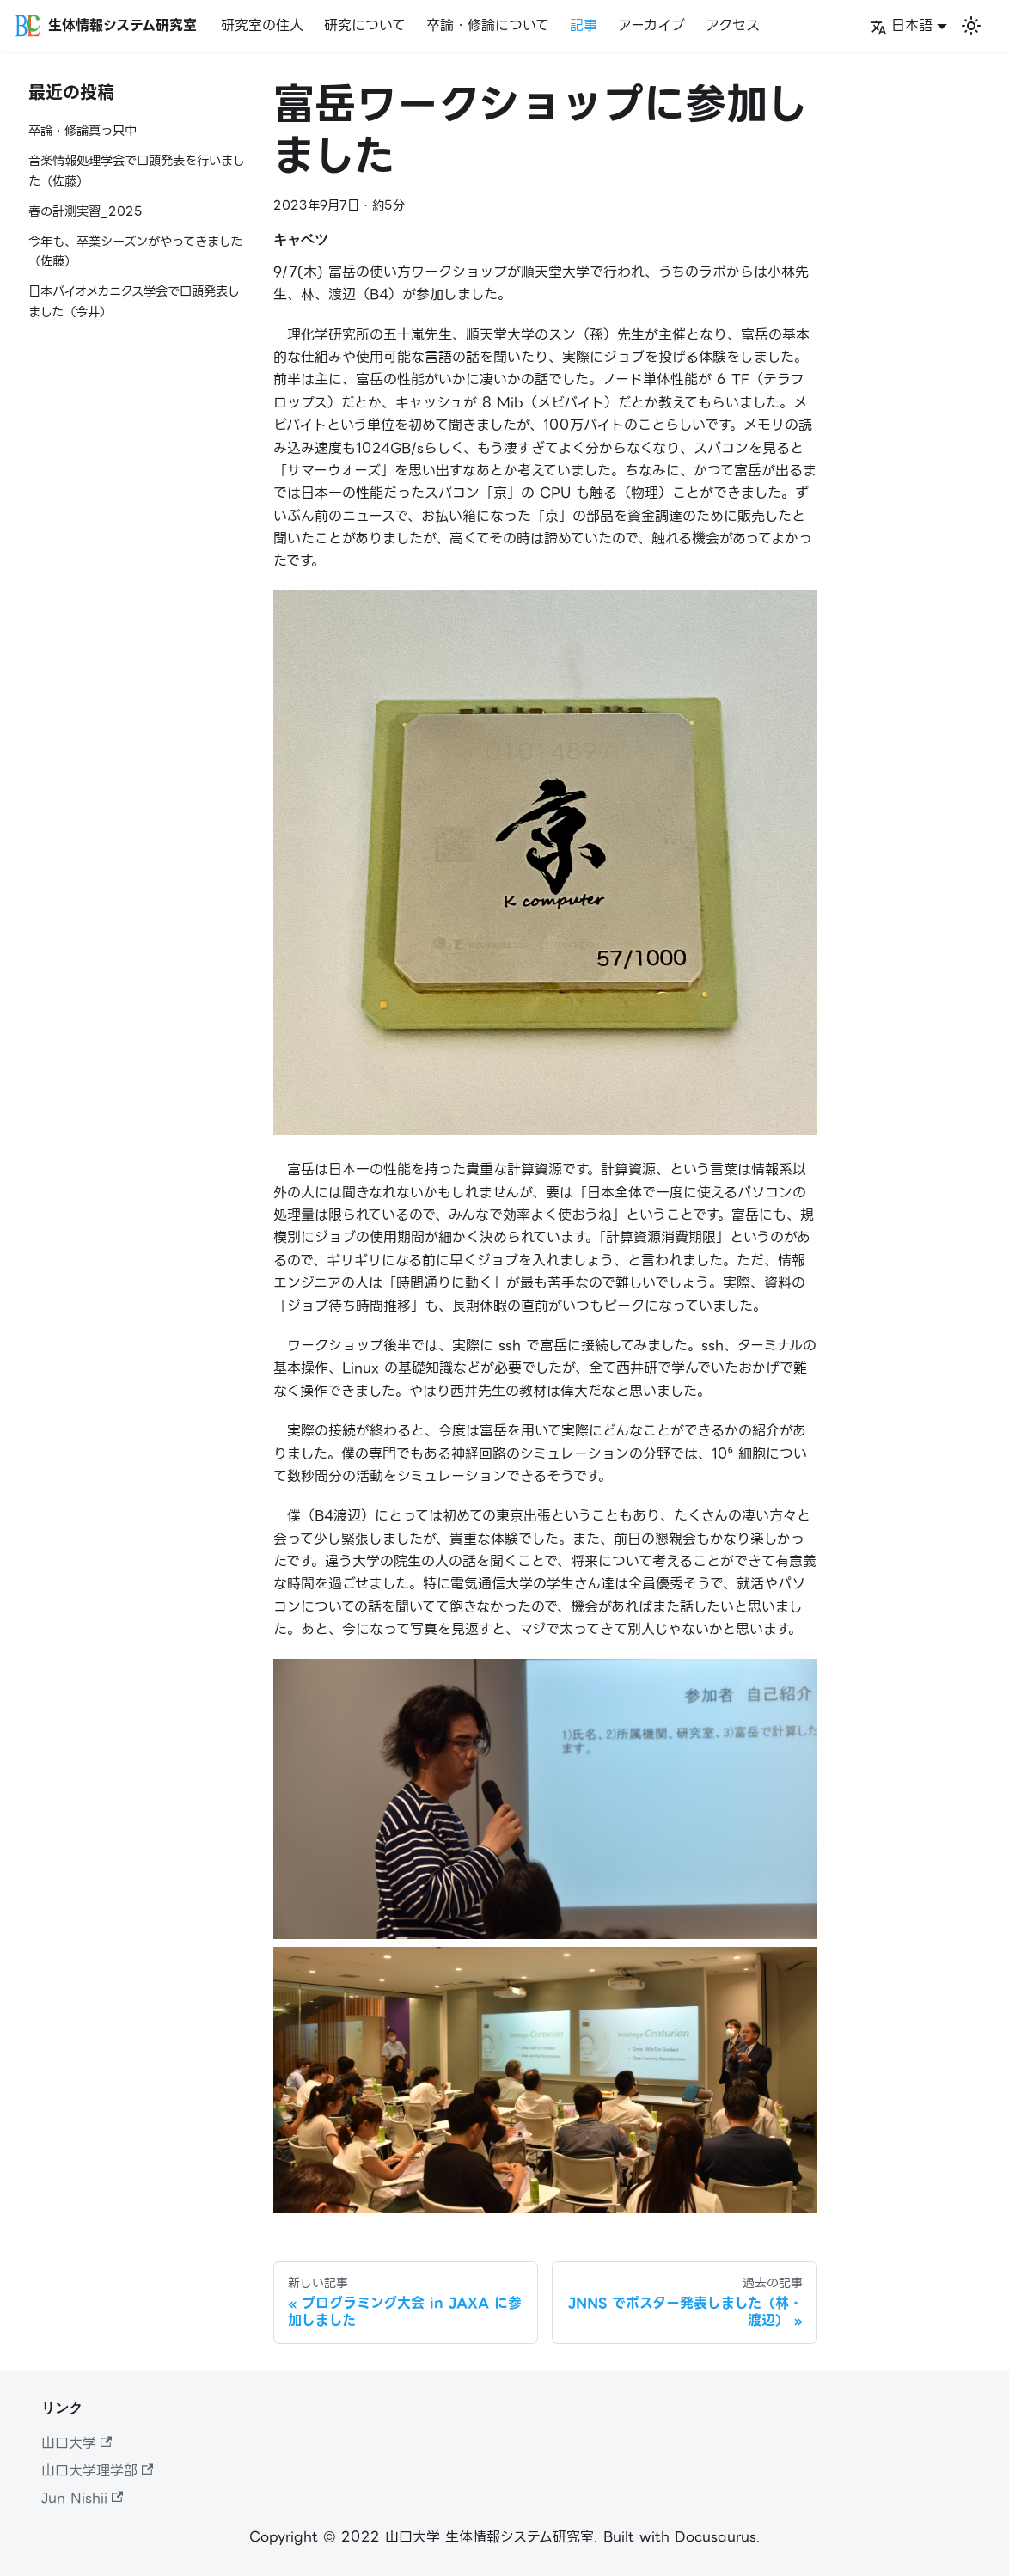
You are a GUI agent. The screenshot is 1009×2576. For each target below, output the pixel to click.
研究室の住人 (262, 25)
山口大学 (76, 2443)
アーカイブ (651, 25)
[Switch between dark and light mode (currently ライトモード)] (971, 26)
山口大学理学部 (97, 2470)
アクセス (733, 25)
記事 (583, 25)
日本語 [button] (901, 25)
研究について (365, 25)
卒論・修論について (487, 25)
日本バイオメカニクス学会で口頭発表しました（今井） (134, 302)
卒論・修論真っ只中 (82, 131)
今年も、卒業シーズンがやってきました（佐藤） (135, 252)
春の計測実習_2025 (85, 212)
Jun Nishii (82, 2498)
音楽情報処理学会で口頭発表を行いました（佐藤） (136, 171)
